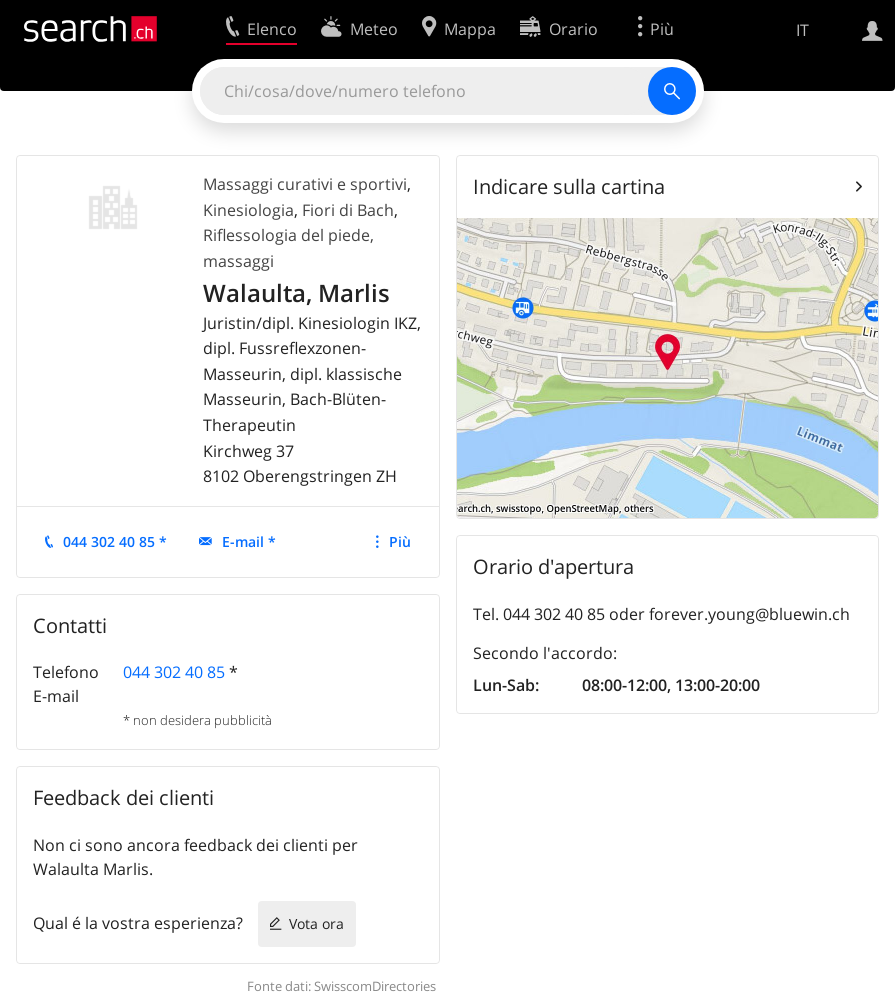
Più (400, 541)
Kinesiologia (248, 210)
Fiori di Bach (348, 210)
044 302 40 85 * (115, 541)
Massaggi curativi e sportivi (305, 184)
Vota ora (316, 923)
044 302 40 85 (174, 672)
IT (802, 30)
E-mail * (249, 541)
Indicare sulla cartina (569, 186)
